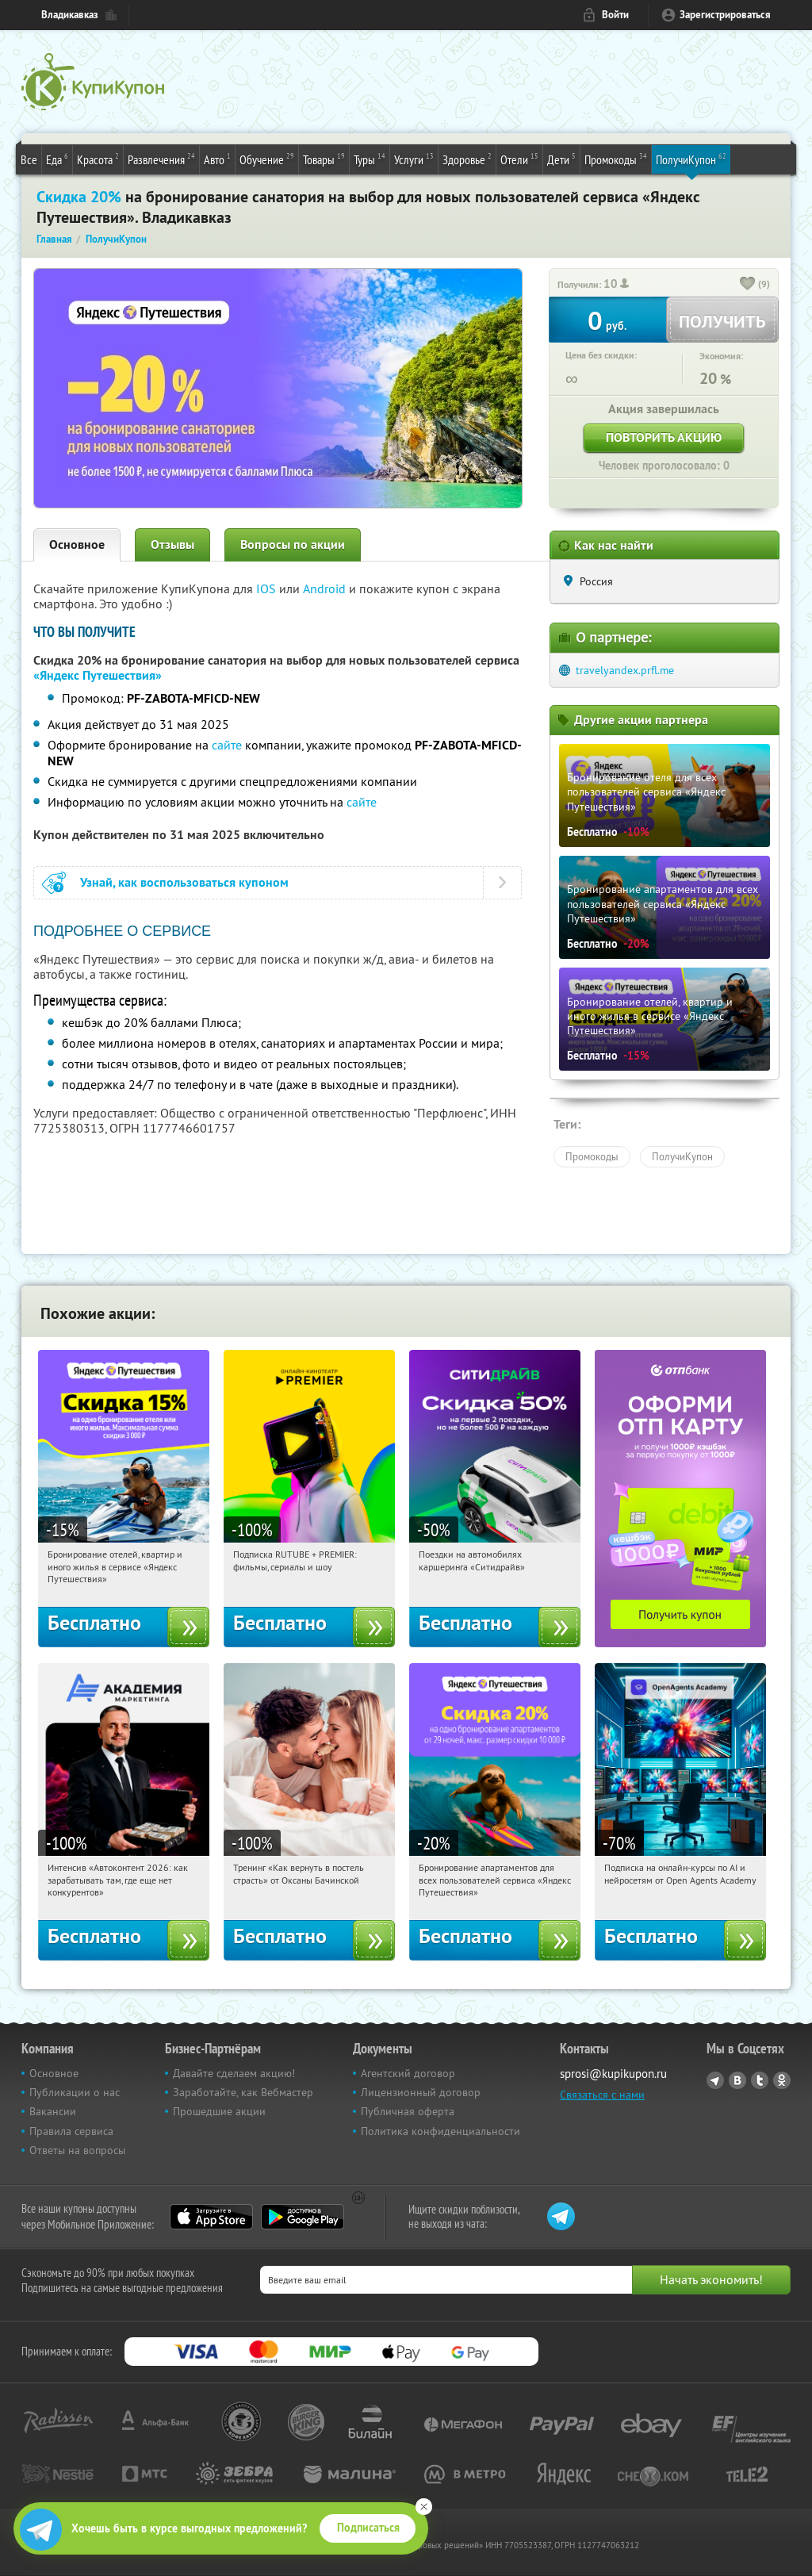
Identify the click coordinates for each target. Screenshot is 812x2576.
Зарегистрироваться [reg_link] (725, 14)
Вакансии (52, 2111)
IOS (267, 588)
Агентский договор (408, 2073)
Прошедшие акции (219, 2111)
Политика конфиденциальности (440, 2131)
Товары (324, 158)
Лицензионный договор (421, 2092)
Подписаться (368, 2527)
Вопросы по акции (292, 544)
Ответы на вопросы (77, 2150)
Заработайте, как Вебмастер (243, 2092)
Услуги (414, 158)
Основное (77, 544)
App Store (211, 2216)
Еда (57, 158)
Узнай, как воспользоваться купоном (184, 882)
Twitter (759, 2080)
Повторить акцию (664, 437)
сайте (227, 745)
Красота (98, 158)
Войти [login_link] (615, 14)
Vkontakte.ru (737, 2080)
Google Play (302, 2216)
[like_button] (748, 285)
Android (326, 588)
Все (29, 159)
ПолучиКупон (691, 158)
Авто (217, 158)
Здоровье (467, 158)
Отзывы (172, 544)
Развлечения (161, 158)
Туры (369, 158)
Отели (519, 158)
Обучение (266, 158)
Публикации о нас (74, 2092)
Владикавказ (69, 14)
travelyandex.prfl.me (625, 670)
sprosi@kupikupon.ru (613, 2073)
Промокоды (615, 158)
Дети (561, 158)
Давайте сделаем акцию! (234, 2073)
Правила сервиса (71, 2131)
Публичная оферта (407, 2111)
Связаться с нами (602, 2094)
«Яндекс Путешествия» (97, 675)
